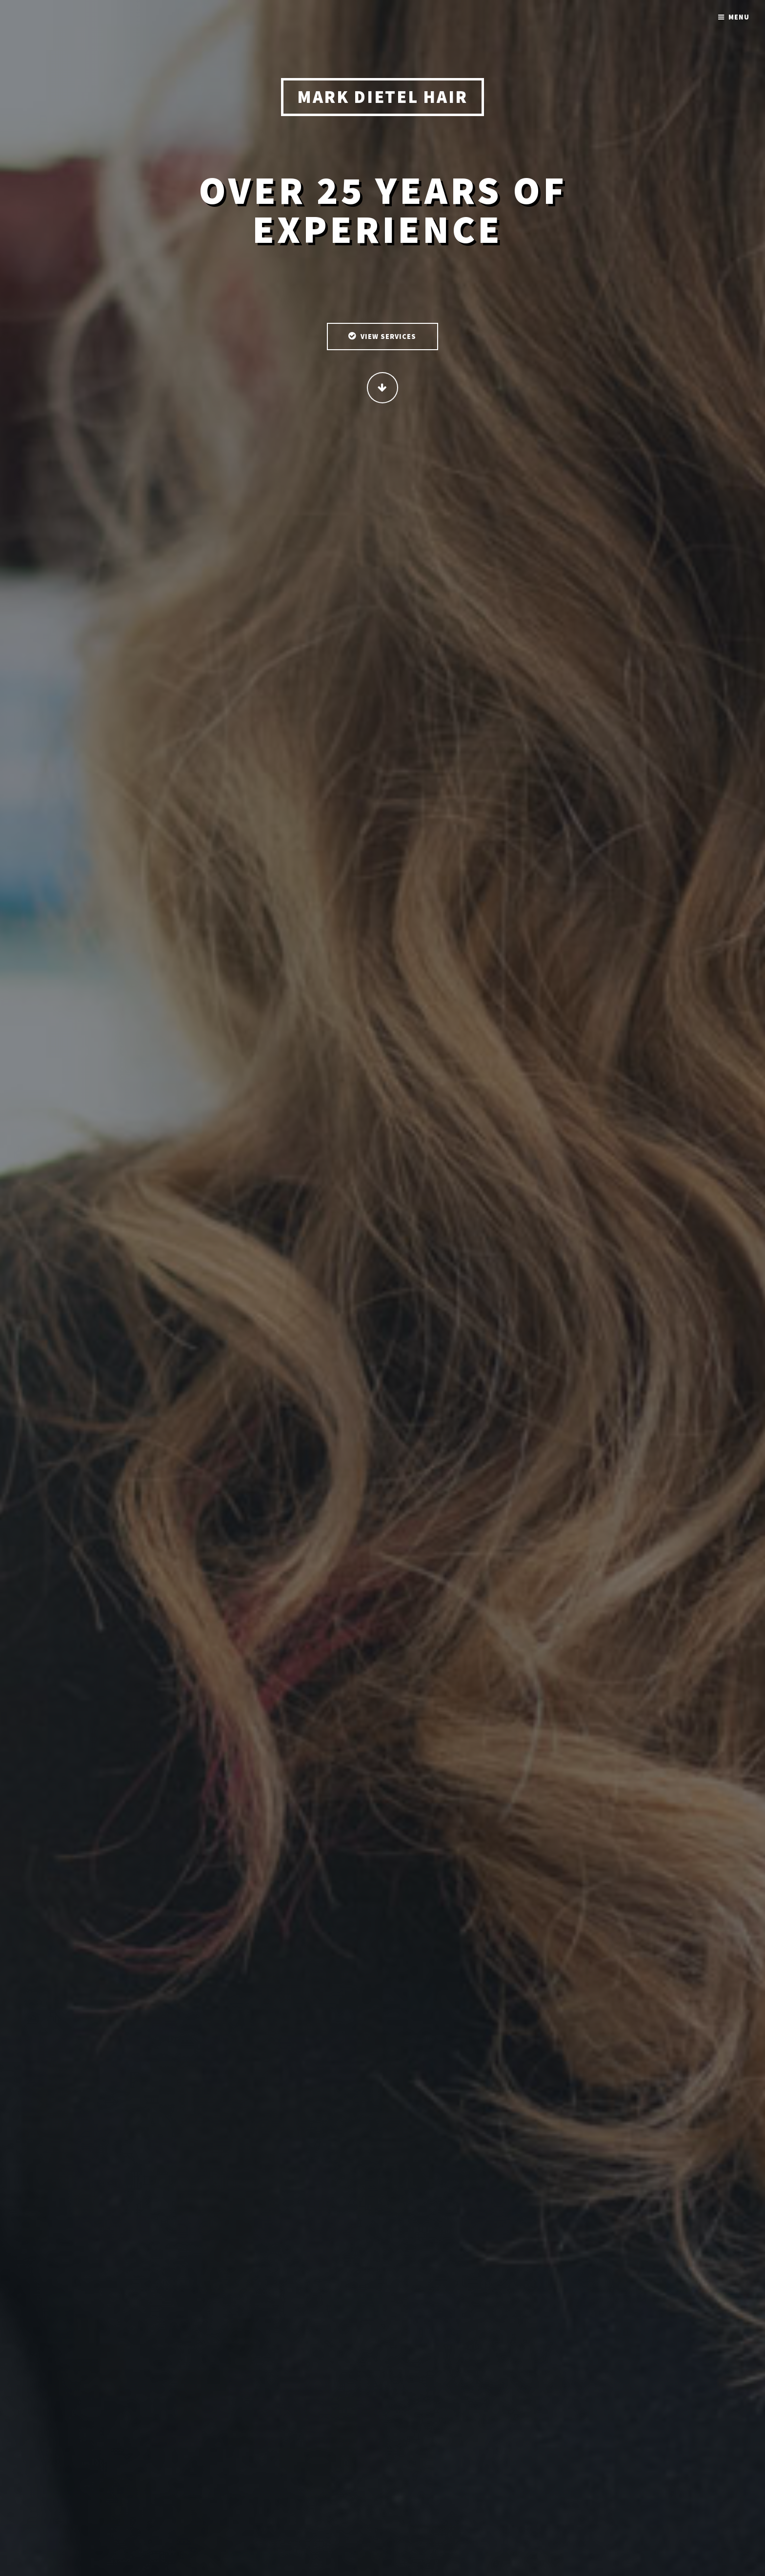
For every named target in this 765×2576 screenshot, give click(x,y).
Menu (738, 17)
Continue (382, 388)
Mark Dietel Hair (382, 98)
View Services (389, 337)
